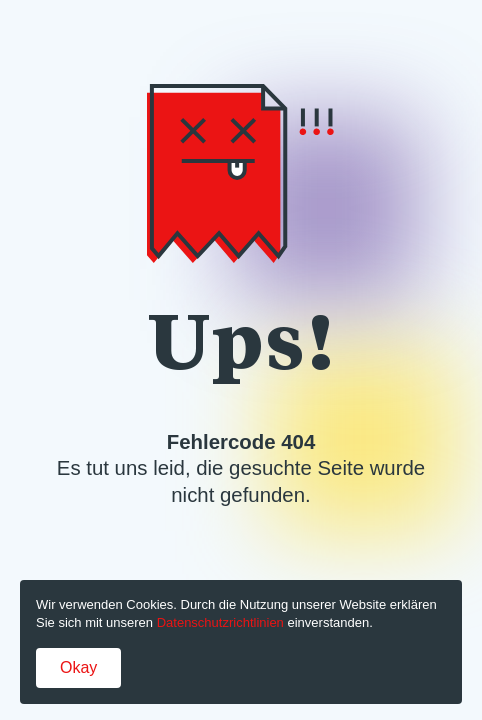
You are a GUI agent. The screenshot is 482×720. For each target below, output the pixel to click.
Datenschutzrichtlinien (220, 622)
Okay (78, 667)
